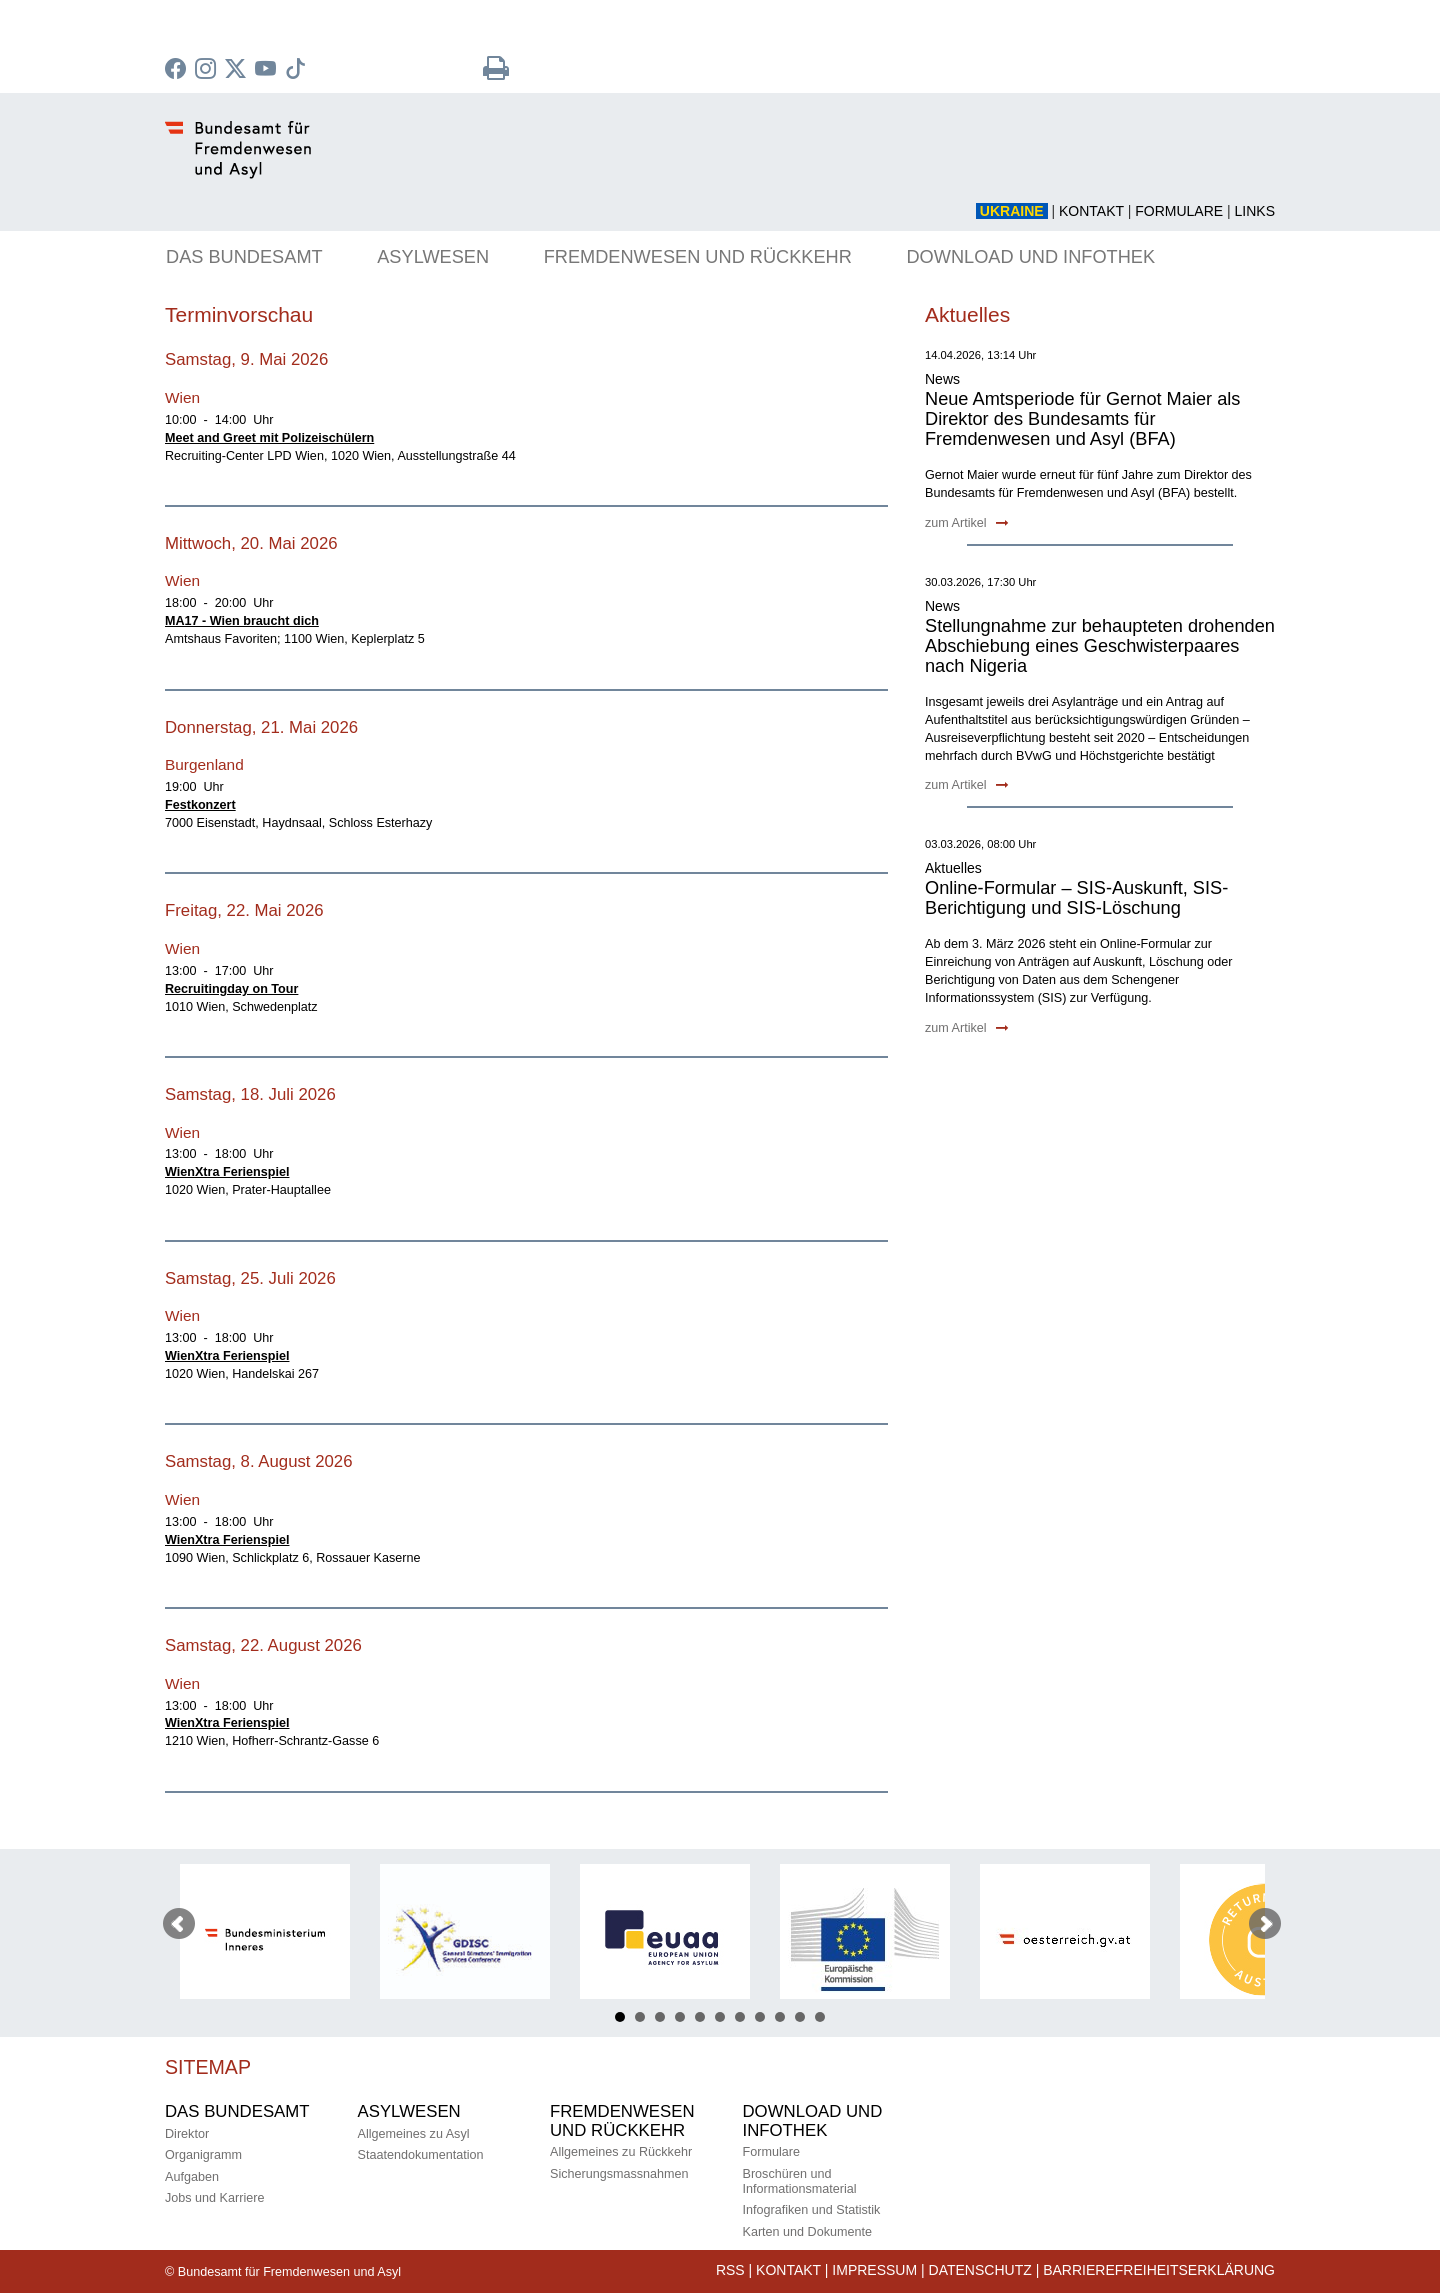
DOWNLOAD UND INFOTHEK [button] (1030, 257)
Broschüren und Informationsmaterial (800, 2181)
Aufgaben (192, 2177)
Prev (179, 1924)
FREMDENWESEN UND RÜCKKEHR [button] (698, 257)
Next (1265, 1924)
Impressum (874, 2270)
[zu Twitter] (238, 71)
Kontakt (1091, 211)
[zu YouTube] (268, 71)
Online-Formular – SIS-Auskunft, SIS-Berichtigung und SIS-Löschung (1076, 898)
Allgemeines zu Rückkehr (621, 2152)
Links (1255, 211)
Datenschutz (980, 2270)
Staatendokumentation (421, 2155)
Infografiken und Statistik (812, 2210)
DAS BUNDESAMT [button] (244, 257)
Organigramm (203, 2155)
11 (820, 2017)
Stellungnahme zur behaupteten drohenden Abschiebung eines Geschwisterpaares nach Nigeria (1100, 646)
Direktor (187, 2134)
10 (800, 2017)
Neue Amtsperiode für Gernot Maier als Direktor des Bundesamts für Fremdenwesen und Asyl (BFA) (1082, 419)
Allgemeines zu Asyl (414, 2134)
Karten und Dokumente (808, 2232)
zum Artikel (967, 523)
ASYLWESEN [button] (433, 257)
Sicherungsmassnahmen (619, 2174)
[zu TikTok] (298, 71)
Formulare (1179, 211)
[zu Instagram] (208, 71)
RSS (730, 2270)
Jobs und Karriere (214, 2198)
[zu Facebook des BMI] (178, 71)
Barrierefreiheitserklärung (1159, 2270)
